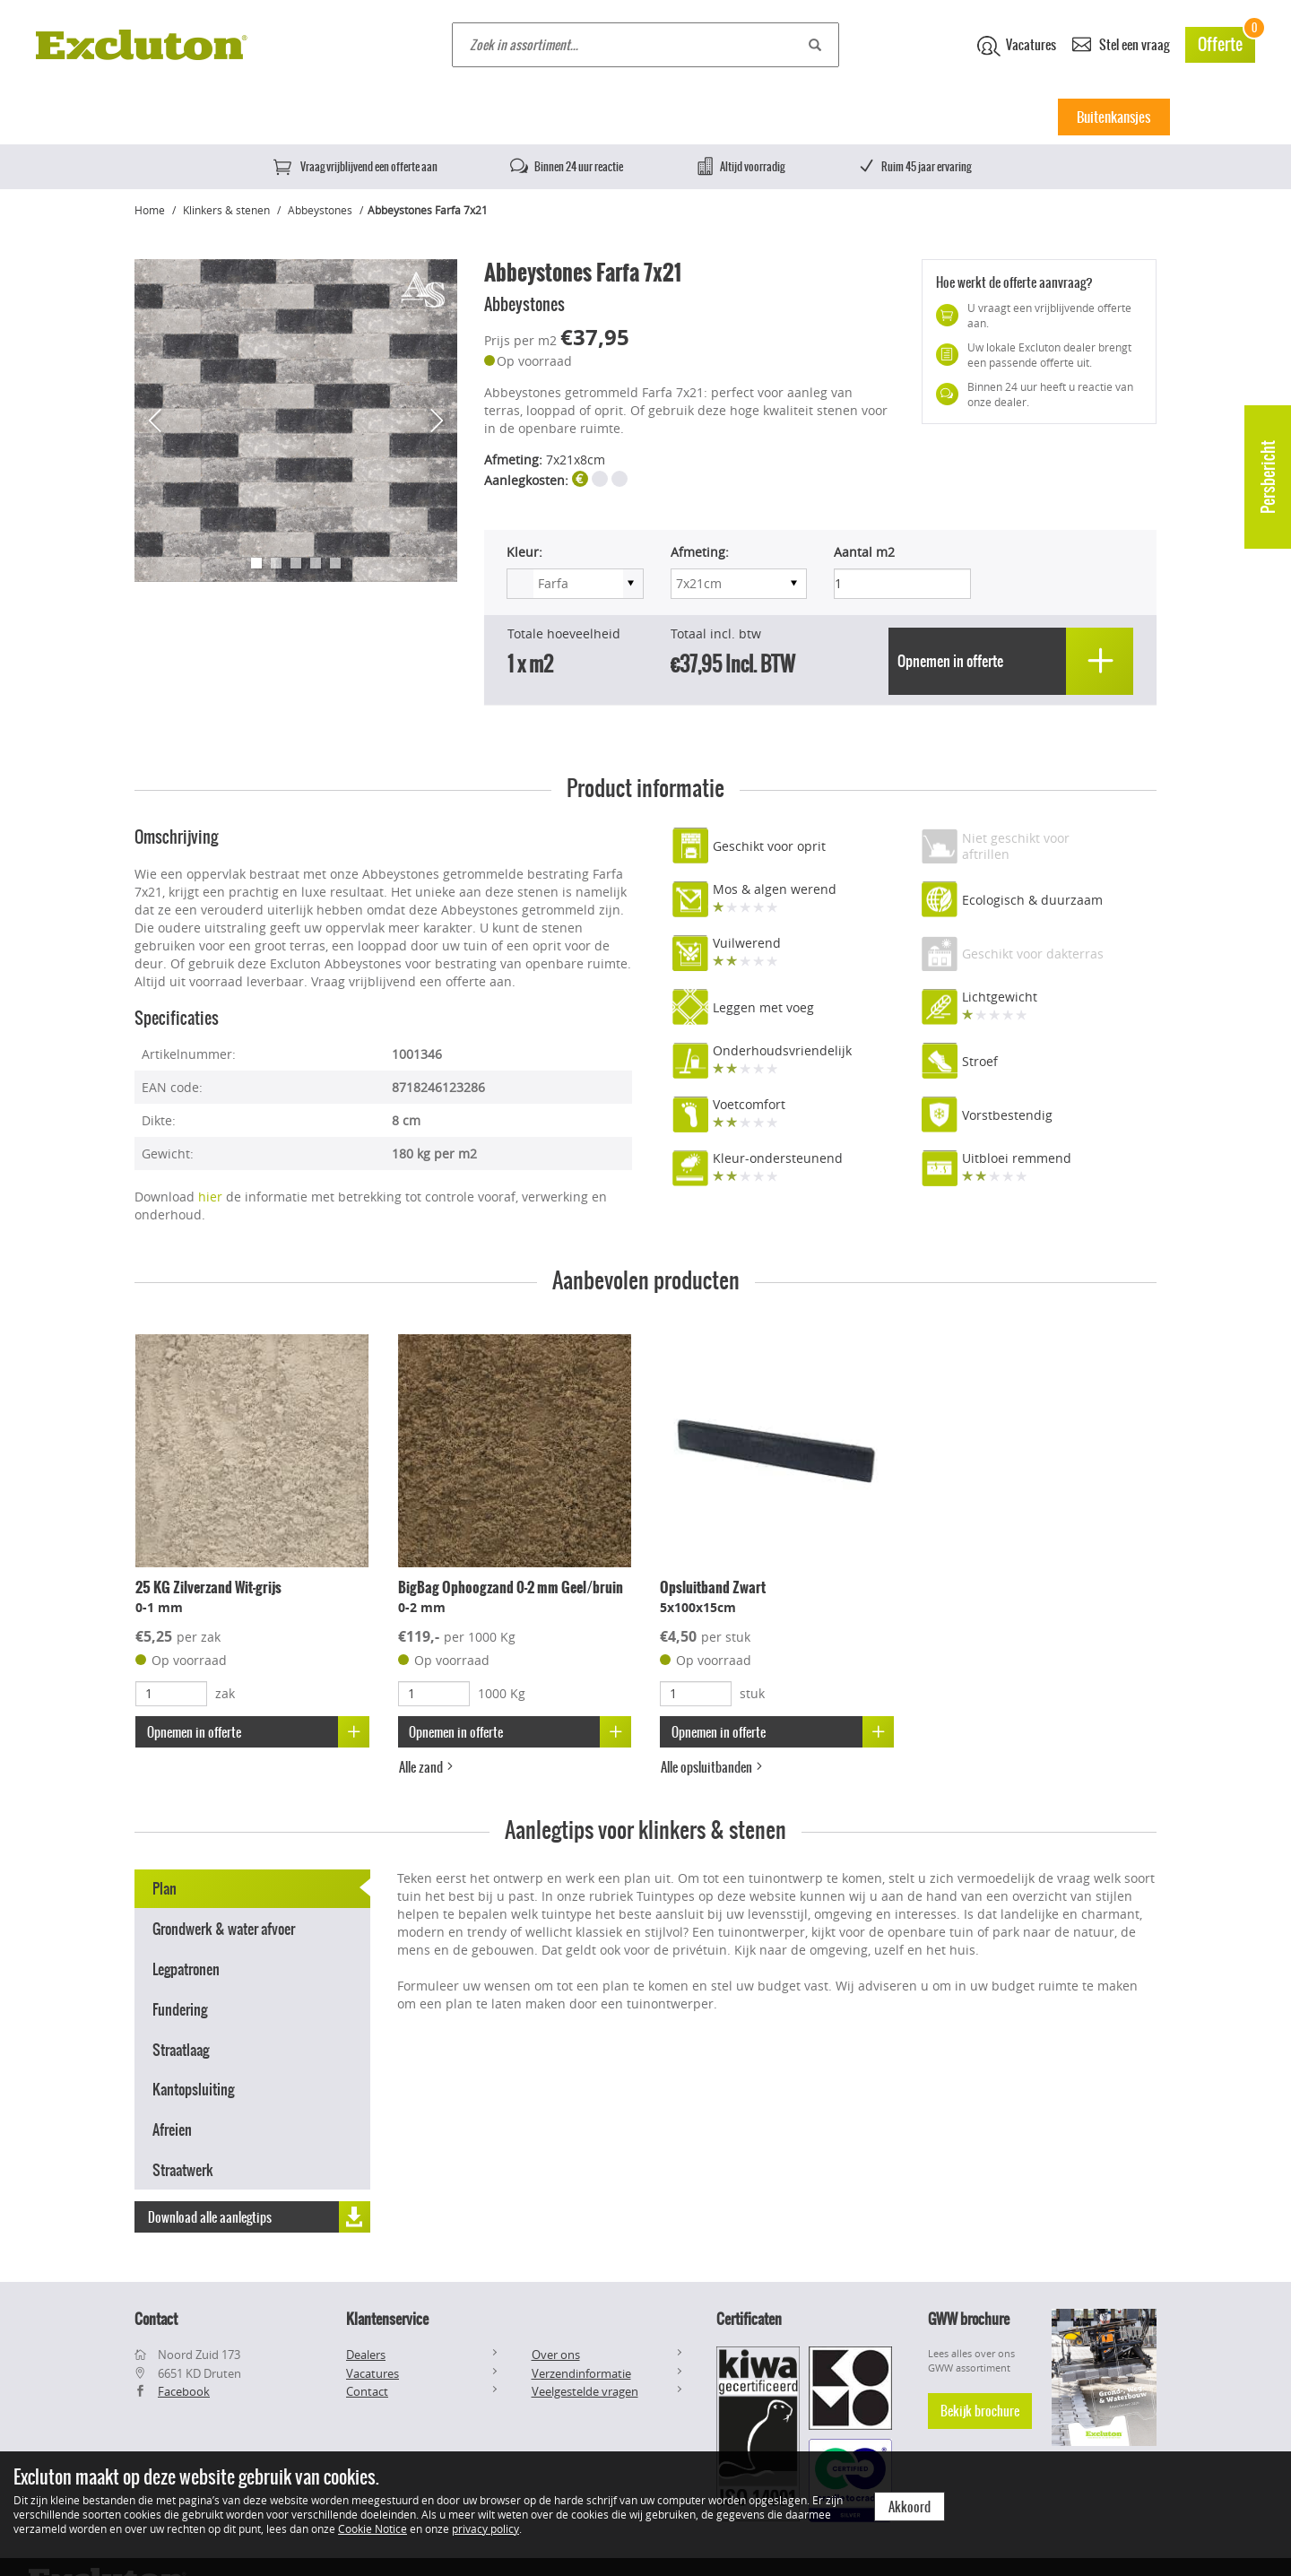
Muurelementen (757, 117)
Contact (367, 2391)
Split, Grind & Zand (888, 117)
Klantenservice (387, 2318)
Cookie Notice (372, 2528)
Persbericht (1268, 477)
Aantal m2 (864, 551)
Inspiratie (1003, 117)
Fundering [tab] (179, 2006)
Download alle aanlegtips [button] (259, 2211)
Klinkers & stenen (631, 117)
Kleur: (524, 551)
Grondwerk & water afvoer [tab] (223, 1926)
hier (210, 1193)
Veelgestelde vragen (585, 2391)
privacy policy (485, 2528)
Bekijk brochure (979, 2411)
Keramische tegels (360, 117)
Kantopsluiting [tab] (193, 2086)
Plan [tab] (164, 1885)
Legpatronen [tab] (186, 1966)
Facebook (184, 2391)
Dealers (366, 2354)
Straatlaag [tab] (180, 2046)
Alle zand (428, 1764)
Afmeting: (700, 551)
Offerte (1226, 41)
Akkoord (909, 2507)
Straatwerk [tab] (182, 2167)
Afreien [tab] (172, 2127)
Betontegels (241, 117)
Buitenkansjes (1113, 117)
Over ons (556, 2354)
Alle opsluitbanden (714, 1764)
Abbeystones (320, 210)
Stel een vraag (1120, 43)
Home (156, 117)
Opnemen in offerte (259, 1729)
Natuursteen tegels (495, 117)
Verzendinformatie (581, 2373)
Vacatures (1016, 45)
